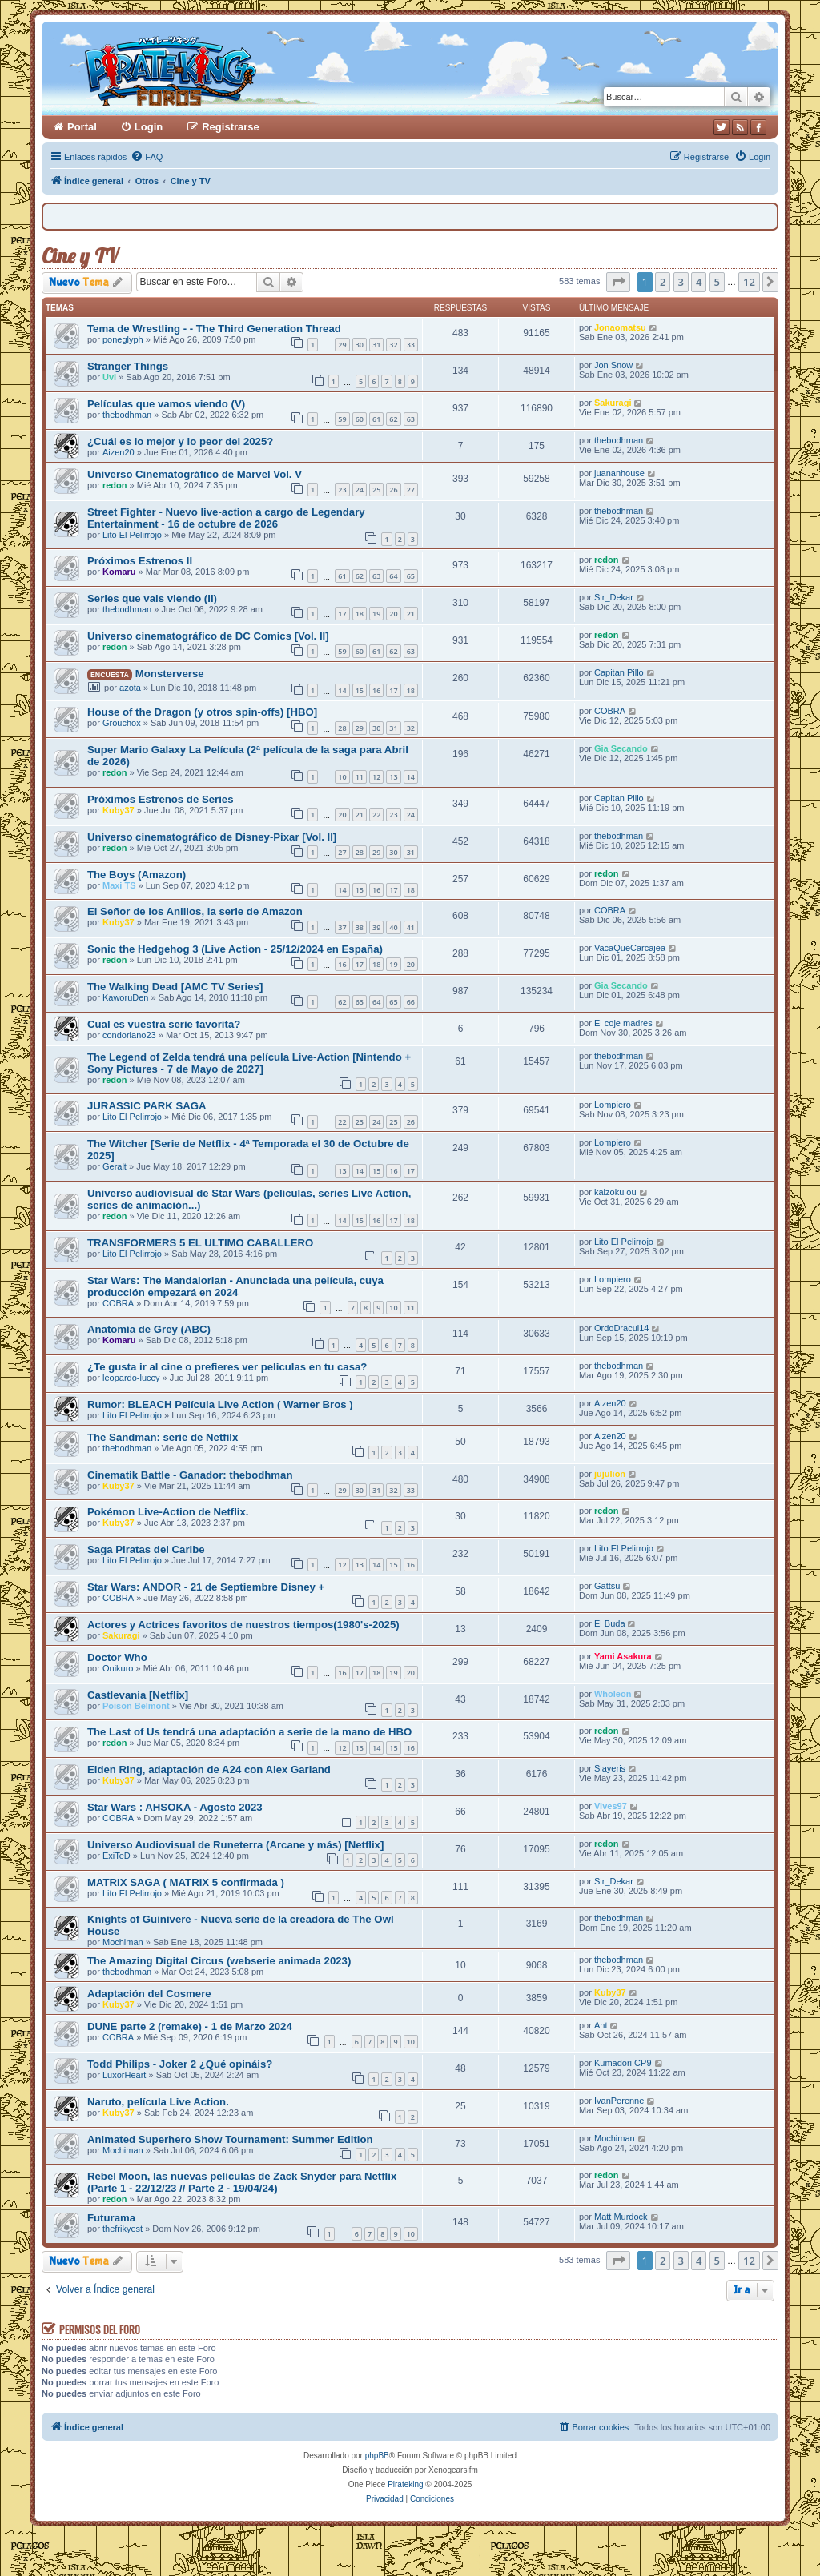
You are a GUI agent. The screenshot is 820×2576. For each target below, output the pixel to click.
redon (114, 485)
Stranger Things (127, 366)
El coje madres (623, 1023)
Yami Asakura (623, 1656)
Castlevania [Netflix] (137, 1695)
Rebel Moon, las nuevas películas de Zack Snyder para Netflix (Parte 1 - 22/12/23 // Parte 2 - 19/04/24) (241, 2182)
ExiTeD (116, 1855)
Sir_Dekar (613, 597)
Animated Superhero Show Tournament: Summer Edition (230, 2139)
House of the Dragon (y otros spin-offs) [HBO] (202, 712)
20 (393, 613)
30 (360, 344)
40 (393, 927)
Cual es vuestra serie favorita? (163, 1024)
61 (376, 419)
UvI (109, 377)
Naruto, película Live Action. (158, 2102)
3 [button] (681, 282)
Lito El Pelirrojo (132, 535)
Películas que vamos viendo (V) (166, 404)
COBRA (609, 711)
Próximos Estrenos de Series (160, 799)
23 (342, 489)
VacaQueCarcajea (629, 948)
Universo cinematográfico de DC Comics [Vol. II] (208, 636)
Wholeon (612, 1694)
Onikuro (118, 1668)
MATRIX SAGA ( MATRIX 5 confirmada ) (185, 1882)
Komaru (119, 571)
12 (376, 777)
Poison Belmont (136, 1706)
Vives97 (610, 1806)
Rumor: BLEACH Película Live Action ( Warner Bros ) (220, 1404)
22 (376, 814)
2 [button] (662, 282)
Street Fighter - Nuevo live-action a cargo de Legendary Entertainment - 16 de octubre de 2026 (226, 518)
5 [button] (717, 282)
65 (411, 576)
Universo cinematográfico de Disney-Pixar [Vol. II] (211, 837)
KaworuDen (125, 997)
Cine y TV (80, 255)
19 (376, 613)
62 (393, 419)
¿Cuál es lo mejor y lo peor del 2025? (180, 441)
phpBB (377, 2455)
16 (376, 690)
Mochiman (122, 1942)
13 (393, 777)
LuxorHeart (124, 2075)
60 (360, 419)
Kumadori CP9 (623, 2063)
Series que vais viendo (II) (152, 598)
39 (376, 927)
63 (411, 419)
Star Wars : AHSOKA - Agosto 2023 (175, 1807)
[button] (618, 281)
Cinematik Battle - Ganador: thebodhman (189, 1475)
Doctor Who (117, 1657)
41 (411, 927)
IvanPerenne (619, 2100)
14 (342, 690)
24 (360, 489)
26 (393, 489)
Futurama (111, 2218)
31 (376, 344)
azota (130, 687)
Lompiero (612, 1104)
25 (376, 489)
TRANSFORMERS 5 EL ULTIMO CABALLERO (200, 1243)
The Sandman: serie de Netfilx (162, 1437)
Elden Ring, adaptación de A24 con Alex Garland (209, 1769)
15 (360, 690)
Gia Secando (621, 748)
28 (342, 728)
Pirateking (405, 2484)
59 (342, 419)
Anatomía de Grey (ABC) (149, 1329)
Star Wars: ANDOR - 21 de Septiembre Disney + (205, 1587)
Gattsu (607, 1586)
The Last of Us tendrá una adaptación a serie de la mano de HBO (249, 1732)
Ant (601, 2025)
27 (411, 489)
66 (411, 1002)
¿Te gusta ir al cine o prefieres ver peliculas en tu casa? (227, 1367)
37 (342, 927)
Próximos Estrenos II (139, 561)
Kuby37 (118, 810)
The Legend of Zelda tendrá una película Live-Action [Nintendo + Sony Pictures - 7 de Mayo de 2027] (249, 1063)
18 (360, 613)
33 (411, 344)
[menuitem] (147, 157)
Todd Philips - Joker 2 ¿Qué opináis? (179, 2064)
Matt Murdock (621, 2216)
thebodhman (126, 414)
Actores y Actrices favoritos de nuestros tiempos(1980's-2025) (243, 1625)
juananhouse (619, 473)
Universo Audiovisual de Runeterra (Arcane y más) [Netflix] (235, 1845)
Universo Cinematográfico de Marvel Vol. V (194, 474)
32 (393, 344)
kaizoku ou (615, 1192)
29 (342, 344)
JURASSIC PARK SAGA (147, 1106)
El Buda (609, 1623)
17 (342, 613)
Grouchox (121, 723)
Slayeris (609, 1768)
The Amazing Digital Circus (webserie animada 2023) (219, 1961)
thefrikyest (122, 2228)
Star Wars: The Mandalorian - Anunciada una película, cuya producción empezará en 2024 (235, 1286)
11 (360, 777)
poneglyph (122, 339)
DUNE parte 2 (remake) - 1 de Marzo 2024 (189, 2026)
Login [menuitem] (149, 127)
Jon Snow (613, 365)
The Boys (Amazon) (136, 875)
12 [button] (749, 282)
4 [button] (698, 282)
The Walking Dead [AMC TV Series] (175, 987)
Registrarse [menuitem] (230, 127)
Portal (82, 127)
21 (411, 613)
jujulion (609, 1474)
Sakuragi (612, 402)
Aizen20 (118, 452)
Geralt (114, 1166)
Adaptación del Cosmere (149, 1994)
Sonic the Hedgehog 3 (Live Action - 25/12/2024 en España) (235, 949)
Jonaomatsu (620, 327)
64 (393, 576)
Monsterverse (169, 674)
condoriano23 (129, 1035)
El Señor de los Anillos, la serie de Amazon (195, 911)
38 (360, 927)
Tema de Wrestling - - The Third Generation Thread (214, 329)
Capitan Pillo (619, 672)
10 (342, 777)
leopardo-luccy (131, 1377)
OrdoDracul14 (621, 1328)
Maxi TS (119, 885)
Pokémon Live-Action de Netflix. (168, 1512)
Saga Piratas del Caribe (146, 1549)
